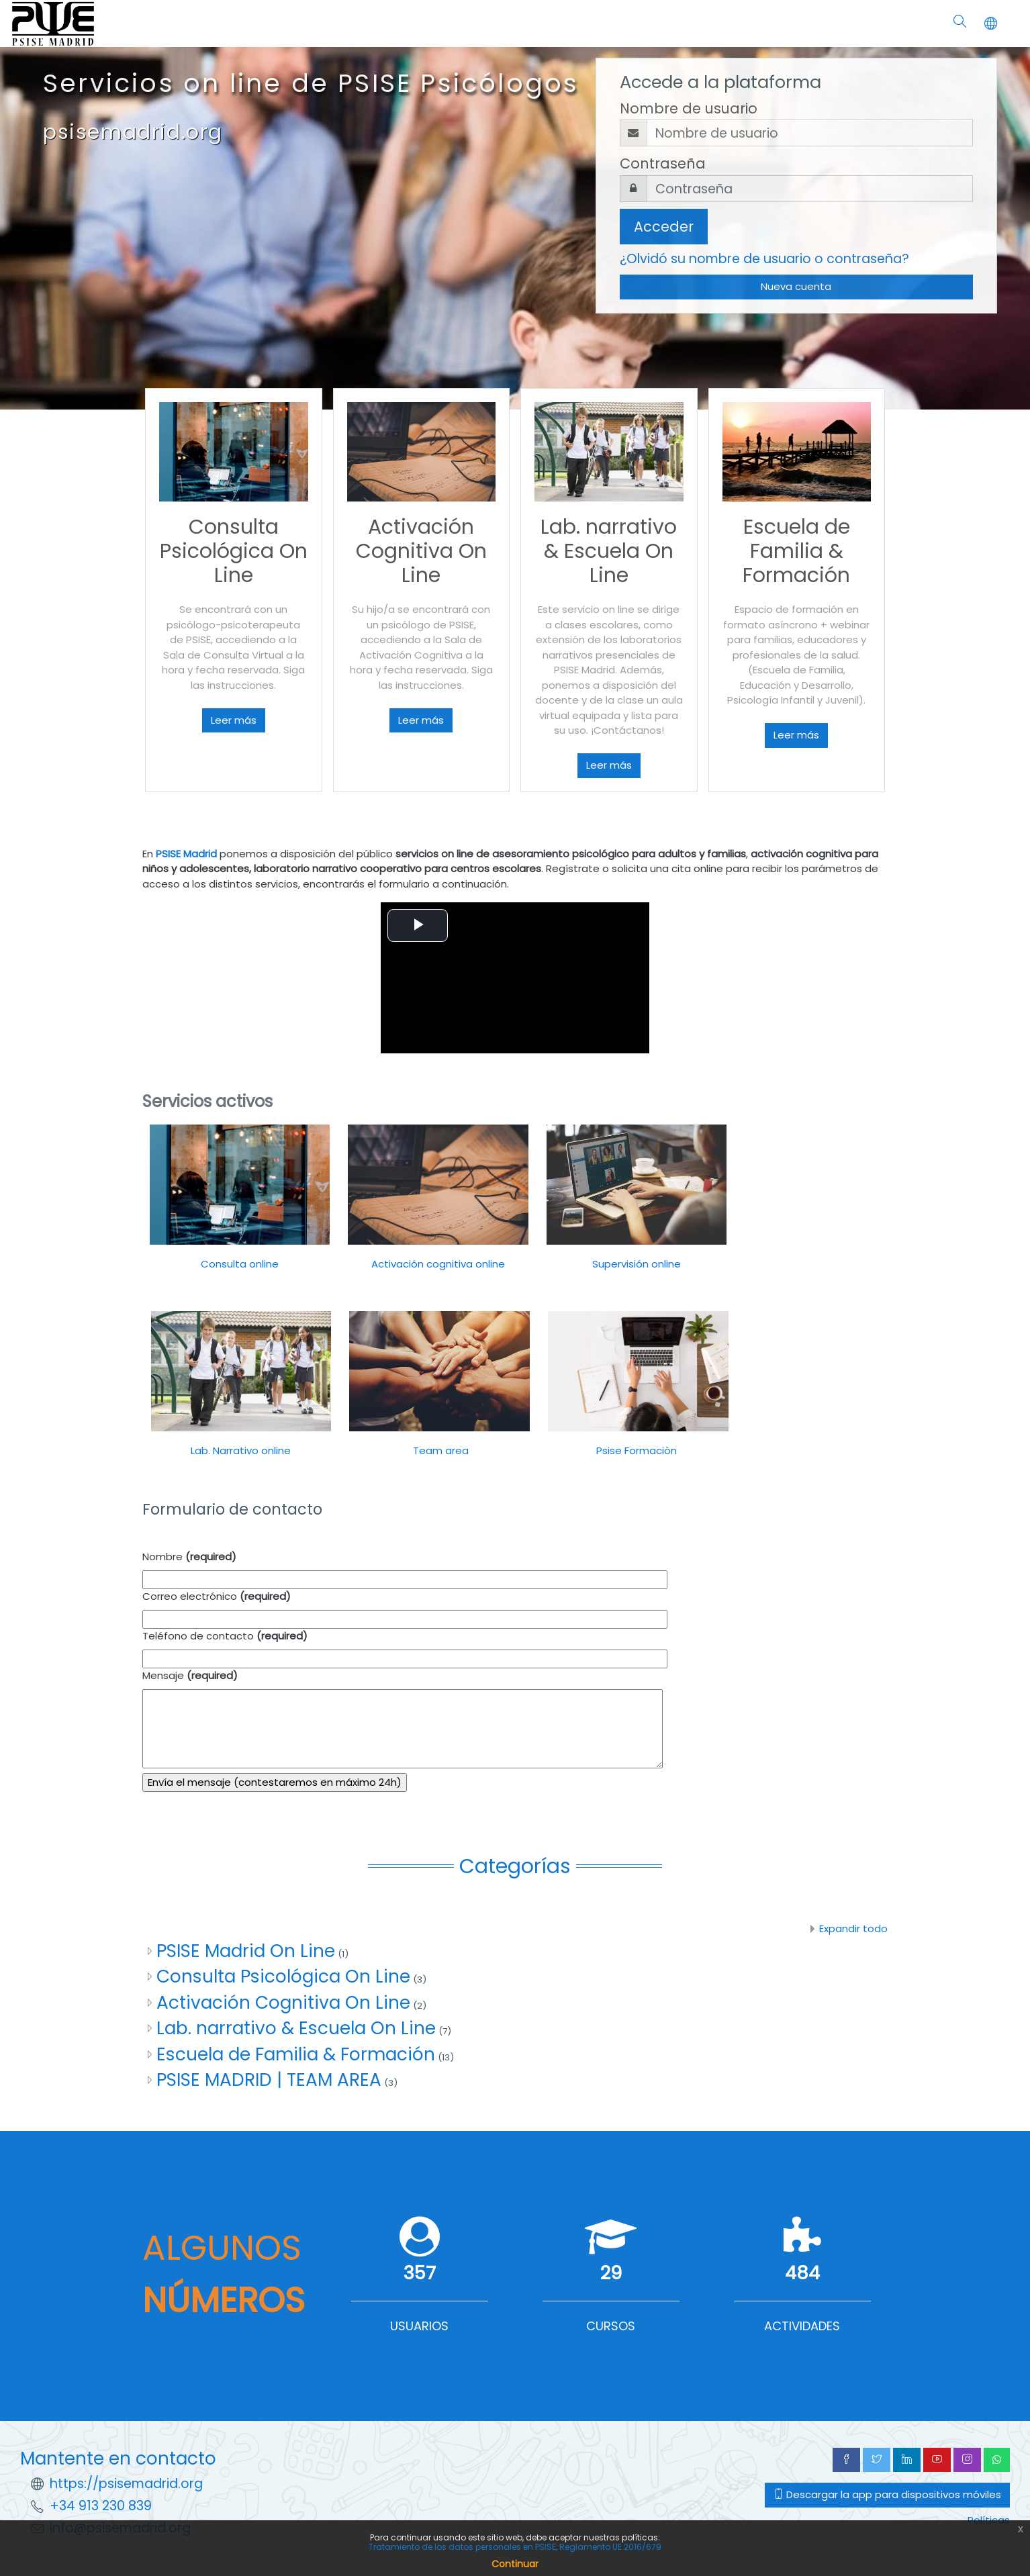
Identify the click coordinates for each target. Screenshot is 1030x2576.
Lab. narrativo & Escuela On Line (296, 2027)
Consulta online (240, 1264)
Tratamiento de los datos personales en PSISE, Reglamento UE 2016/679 (515, 2547)
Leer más (233, 720)
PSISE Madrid (186, 854)
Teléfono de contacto (225, 1636)
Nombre (189, 1556)
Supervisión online (636, 1264)
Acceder (664, 226)
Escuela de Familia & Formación (295, 2054)
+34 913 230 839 (101, 2506)
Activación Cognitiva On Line (283, 2002)
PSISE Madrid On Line (245, 1950)
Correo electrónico (216, 1596)
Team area (439, 1450)
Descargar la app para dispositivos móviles (887, 2494)
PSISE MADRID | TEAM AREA (268, 2079)
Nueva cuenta (796, 286)
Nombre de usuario (688, 108)
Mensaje (190, 1675)
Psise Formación (636, 1450)
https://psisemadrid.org (126, 2484)
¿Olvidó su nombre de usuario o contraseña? (764, 259)
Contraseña (663, 163)
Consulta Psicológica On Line (283, 1976)
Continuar (515, 2564)
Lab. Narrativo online (241, 1450)
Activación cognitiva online (438, 1264)
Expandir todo (853, 1928)
